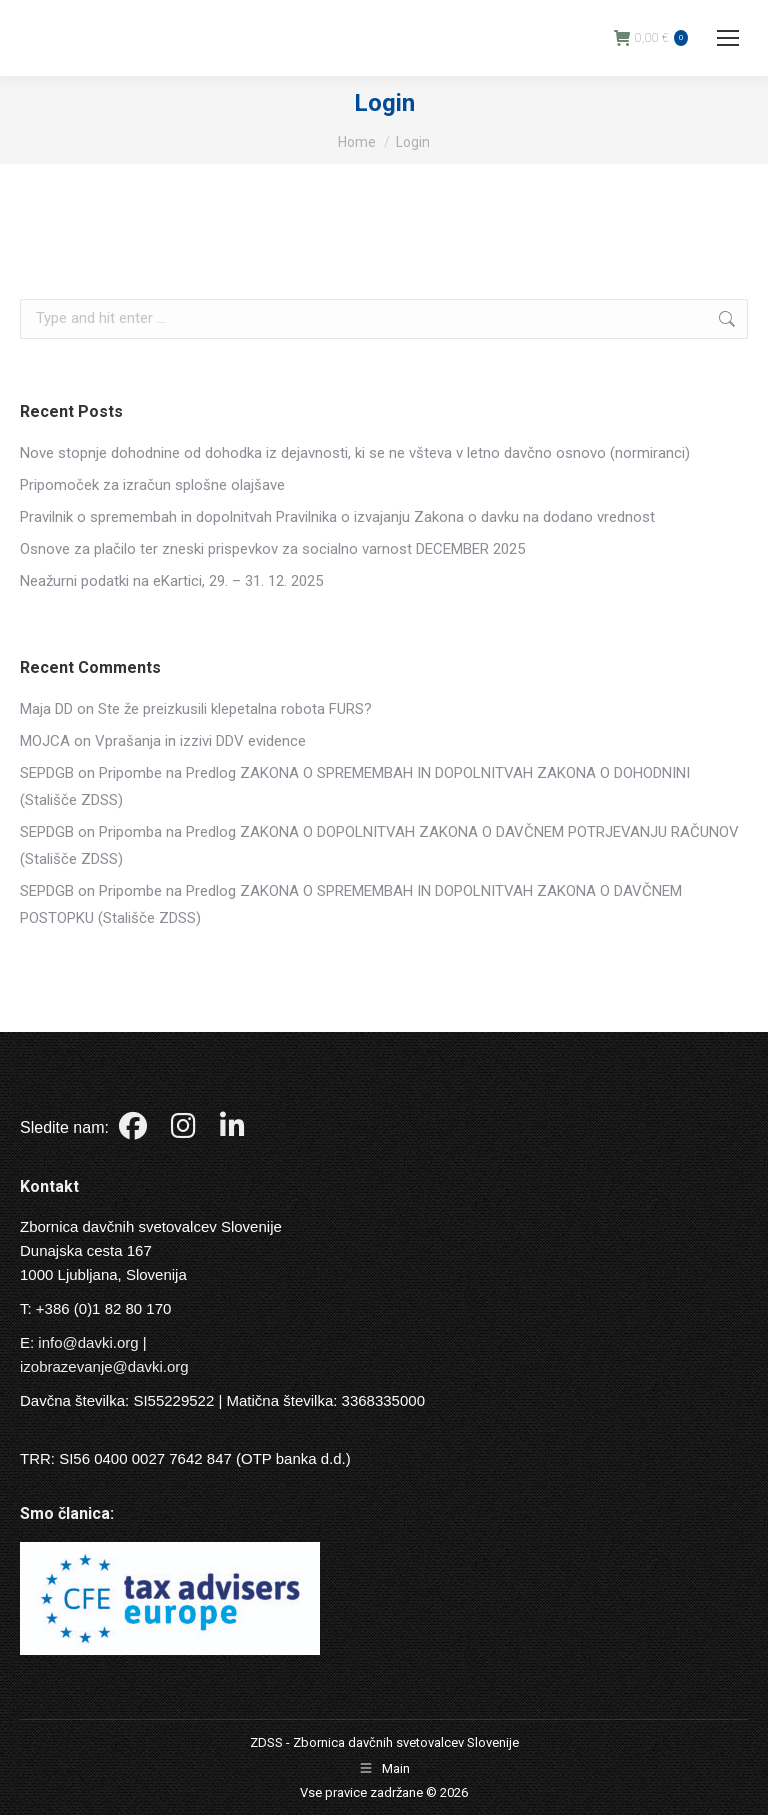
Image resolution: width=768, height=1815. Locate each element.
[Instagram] (185, 1130)
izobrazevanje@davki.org (104, 1366)
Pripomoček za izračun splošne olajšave (152, 485)
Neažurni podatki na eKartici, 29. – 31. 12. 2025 (171, 581)
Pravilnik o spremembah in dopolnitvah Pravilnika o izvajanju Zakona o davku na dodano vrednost (337, 517)
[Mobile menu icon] (728, 38)
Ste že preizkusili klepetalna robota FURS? (235, 709)
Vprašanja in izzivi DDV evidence (200, 741)
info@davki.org (88, 1342)
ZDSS (266, 1742)
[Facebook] (135, 1130)
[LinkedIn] (232, 1130)
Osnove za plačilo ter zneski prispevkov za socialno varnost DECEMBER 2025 (272, 549)
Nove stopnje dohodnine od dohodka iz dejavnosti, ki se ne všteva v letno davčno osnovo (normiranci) (355, 453)
